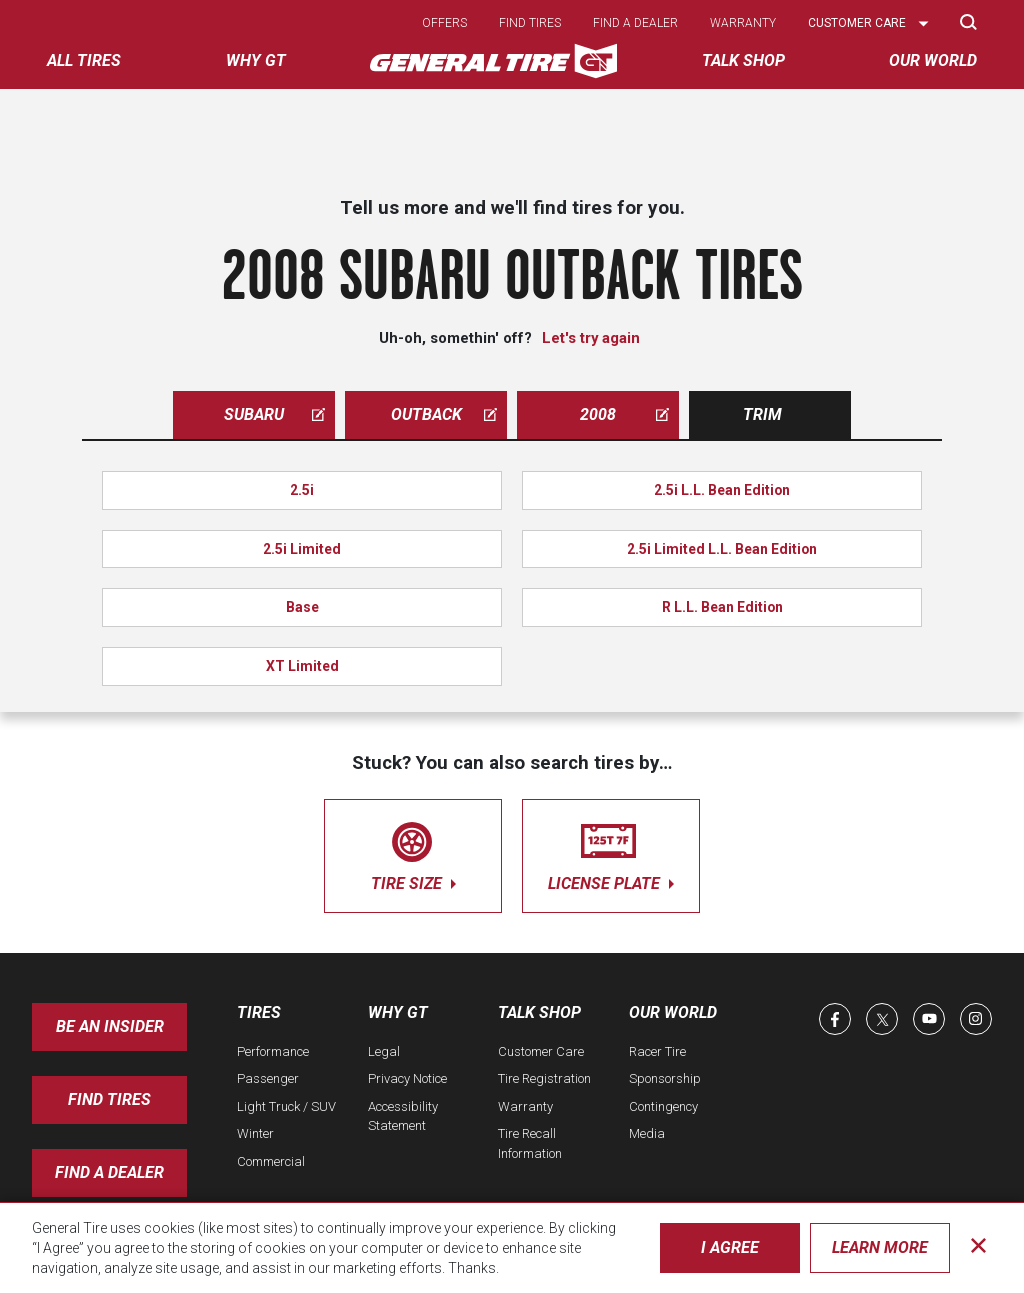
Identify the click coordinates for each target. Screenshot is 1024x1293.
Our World (673, 1012)
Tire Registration (544, 1078)
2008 (624, 414)
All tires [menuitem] (84, 60)
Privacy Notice (407, 1078)
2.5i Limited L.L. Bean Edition (722, 549)
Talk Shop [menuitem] (743, 60)
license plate (611, 852)
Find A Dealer (109, 1172)
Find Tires (109, 1099)
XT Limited (302, 666)
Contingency (663, 1106)
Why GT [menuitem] (256, 60)
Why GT (398, 1012)
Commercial (271, 1161)
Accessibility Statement (403, 1116)
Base (302, 607)
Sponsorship (665, 1078)
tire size (413, 852)
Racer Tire (657, 1051)
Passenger (268, 1078)
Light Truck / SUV (286, 1106)
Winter (255, 1133)
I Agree (730, 1247)
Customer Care (541, 1051)
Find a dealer (635, 23)
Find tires (530, 23)
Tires (259, 1012)
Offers (444, 23)
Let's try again (591, 338)
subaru (274, 414)
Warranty (743, 23)
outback (444, 414)
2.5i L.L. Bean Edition (722, 490)
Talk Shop (539, 1012)
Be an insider (110, 1026)
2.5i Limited (302, 549)
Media (647, 1133)
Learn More (880, 1247)
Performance (273, 1051)
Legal (384, 1051)
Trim (762, 414)
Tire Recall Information (530, 1143)
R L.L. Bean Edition (722, 607)
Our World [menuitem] (933, 60)
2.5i (302, 490)
